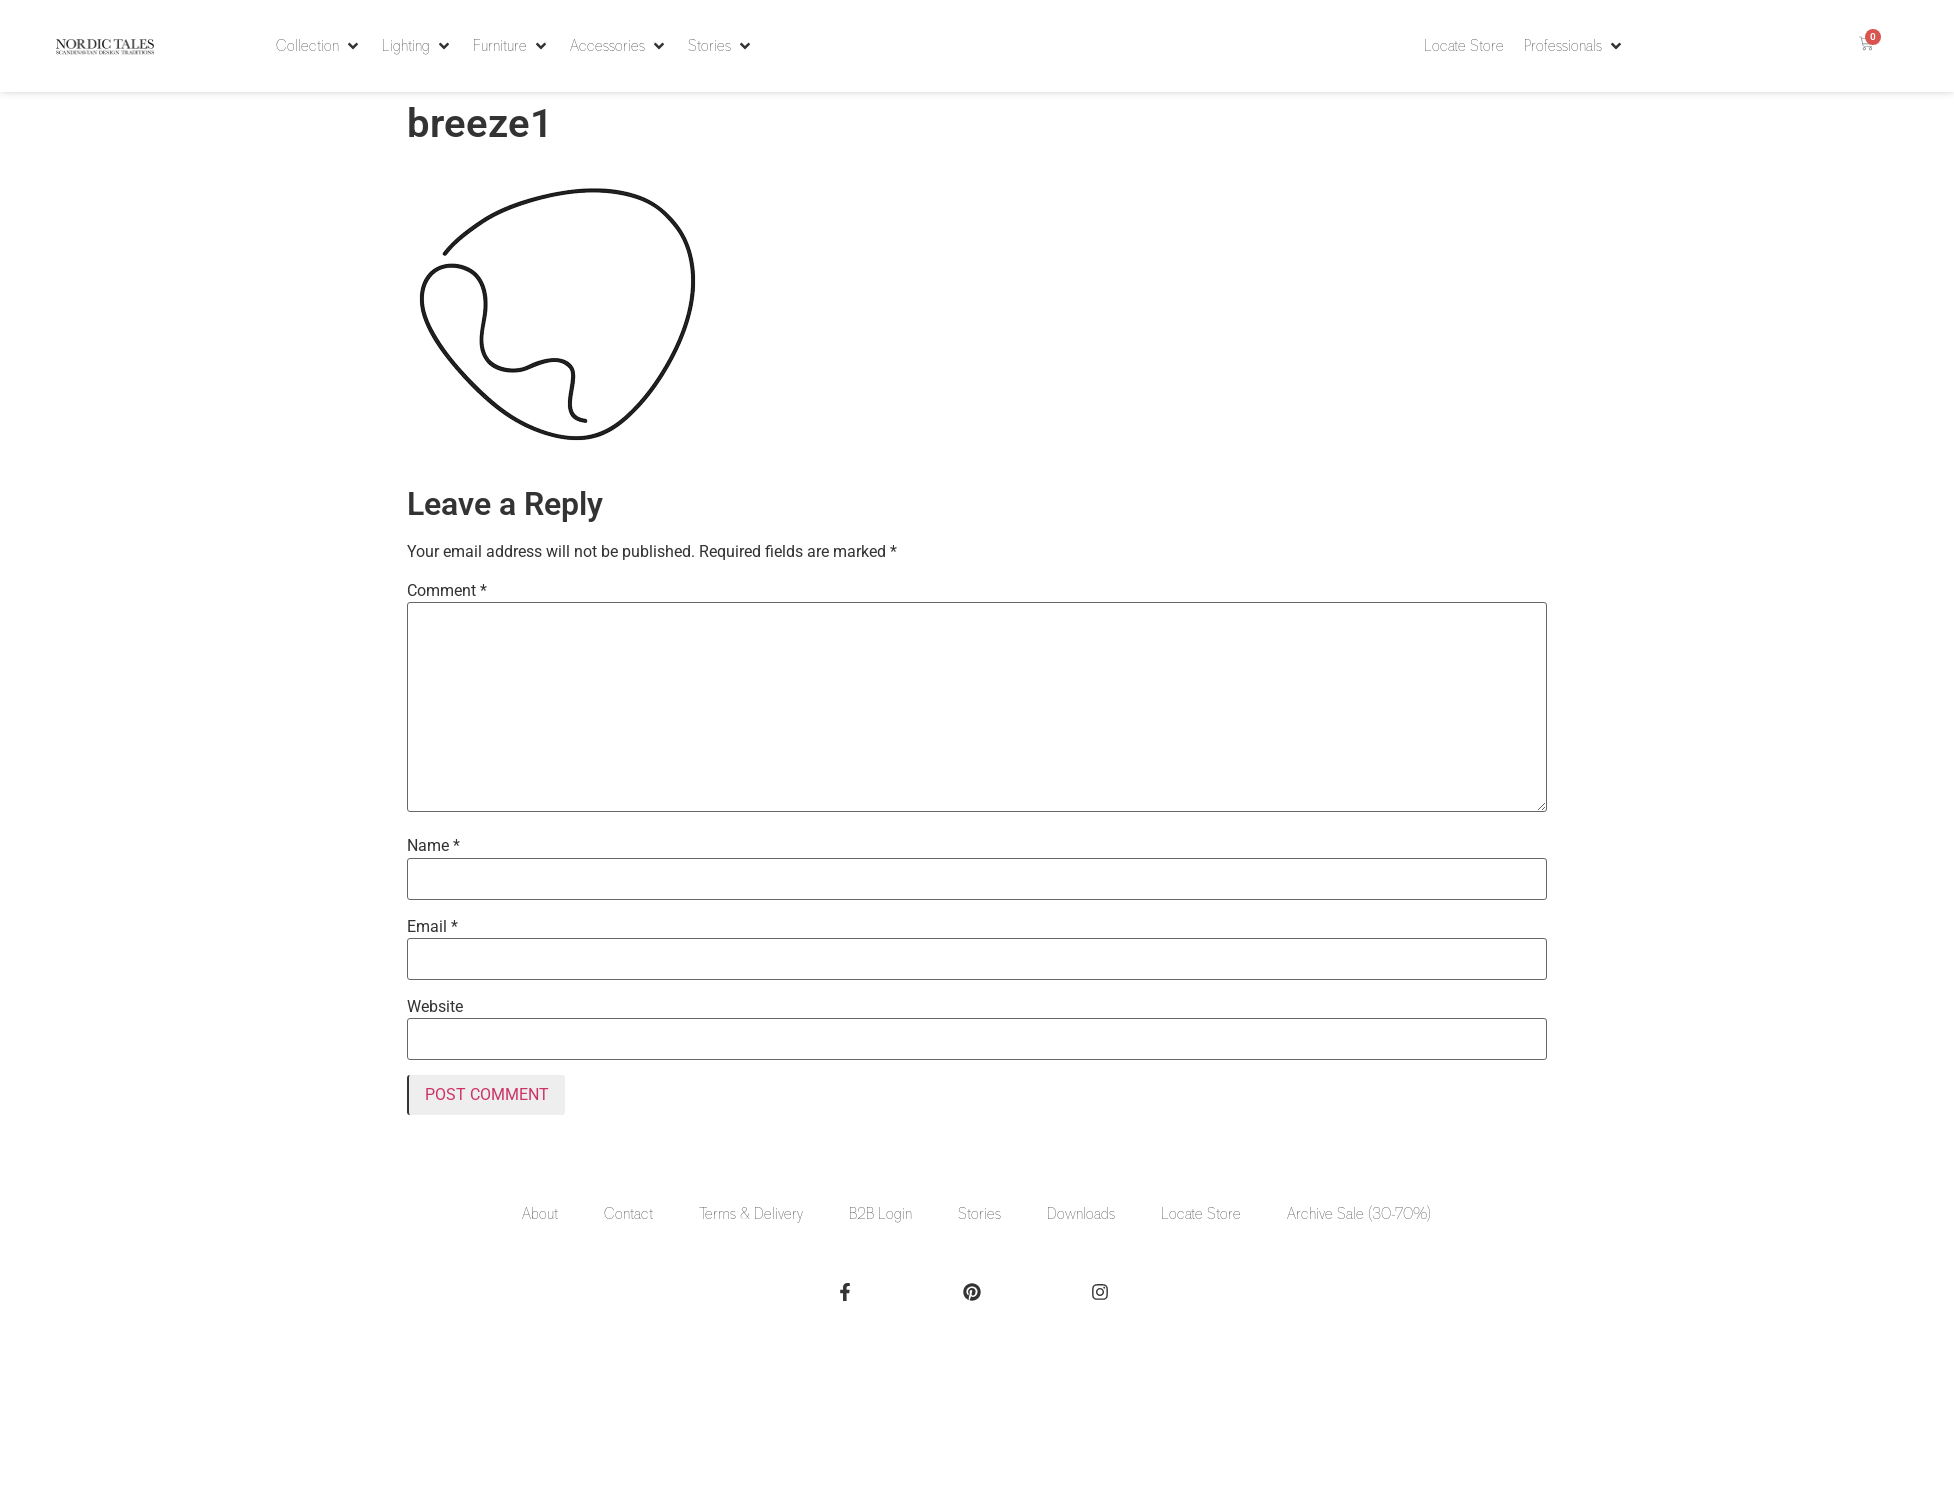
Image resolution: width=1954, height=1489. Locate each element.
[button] (319, 46)
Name (433, 846)
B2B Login (880, 1214)
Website (435, 1007)
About (540, 1214)
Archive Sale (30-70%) (1359, 1214)
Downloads (1081, 1214)
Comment (447, 591)
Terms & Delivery (751, 1214)
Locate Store (1201, 1214)
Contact (628, 1214)
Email (432, 927)
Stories (979, 1214)
